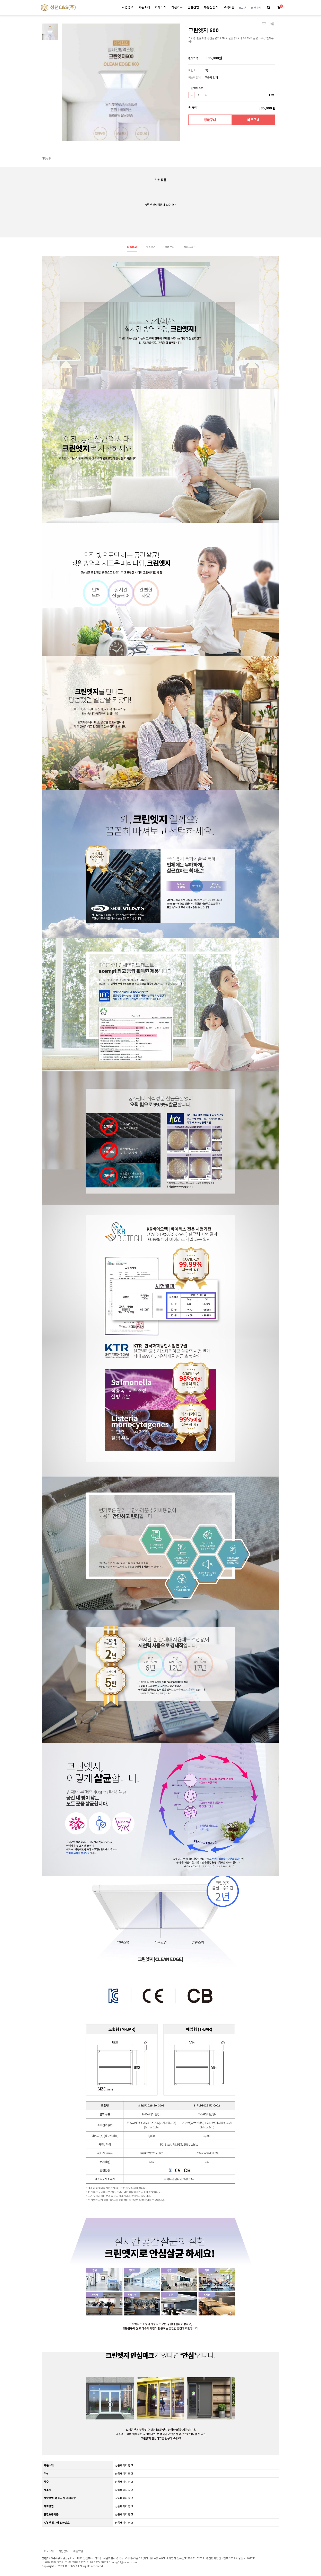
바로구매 (253, 119)
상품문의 (169, 247)
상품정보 (132, 247)
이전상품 (46, 158)
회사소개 (160, 7)
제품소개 (144, 7)
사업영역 (127, 7)
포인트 (192, 70)
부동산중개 (211, 7)
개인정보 (63, 2551)
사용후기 (151, 247)
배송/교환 (188, 247)
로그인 (242, 8)
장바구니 (210, 119)
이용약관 (78, 2551)
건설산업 (193, 7)
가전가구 (177, 7)
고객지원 (229, 7)
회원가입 (256, 8)
